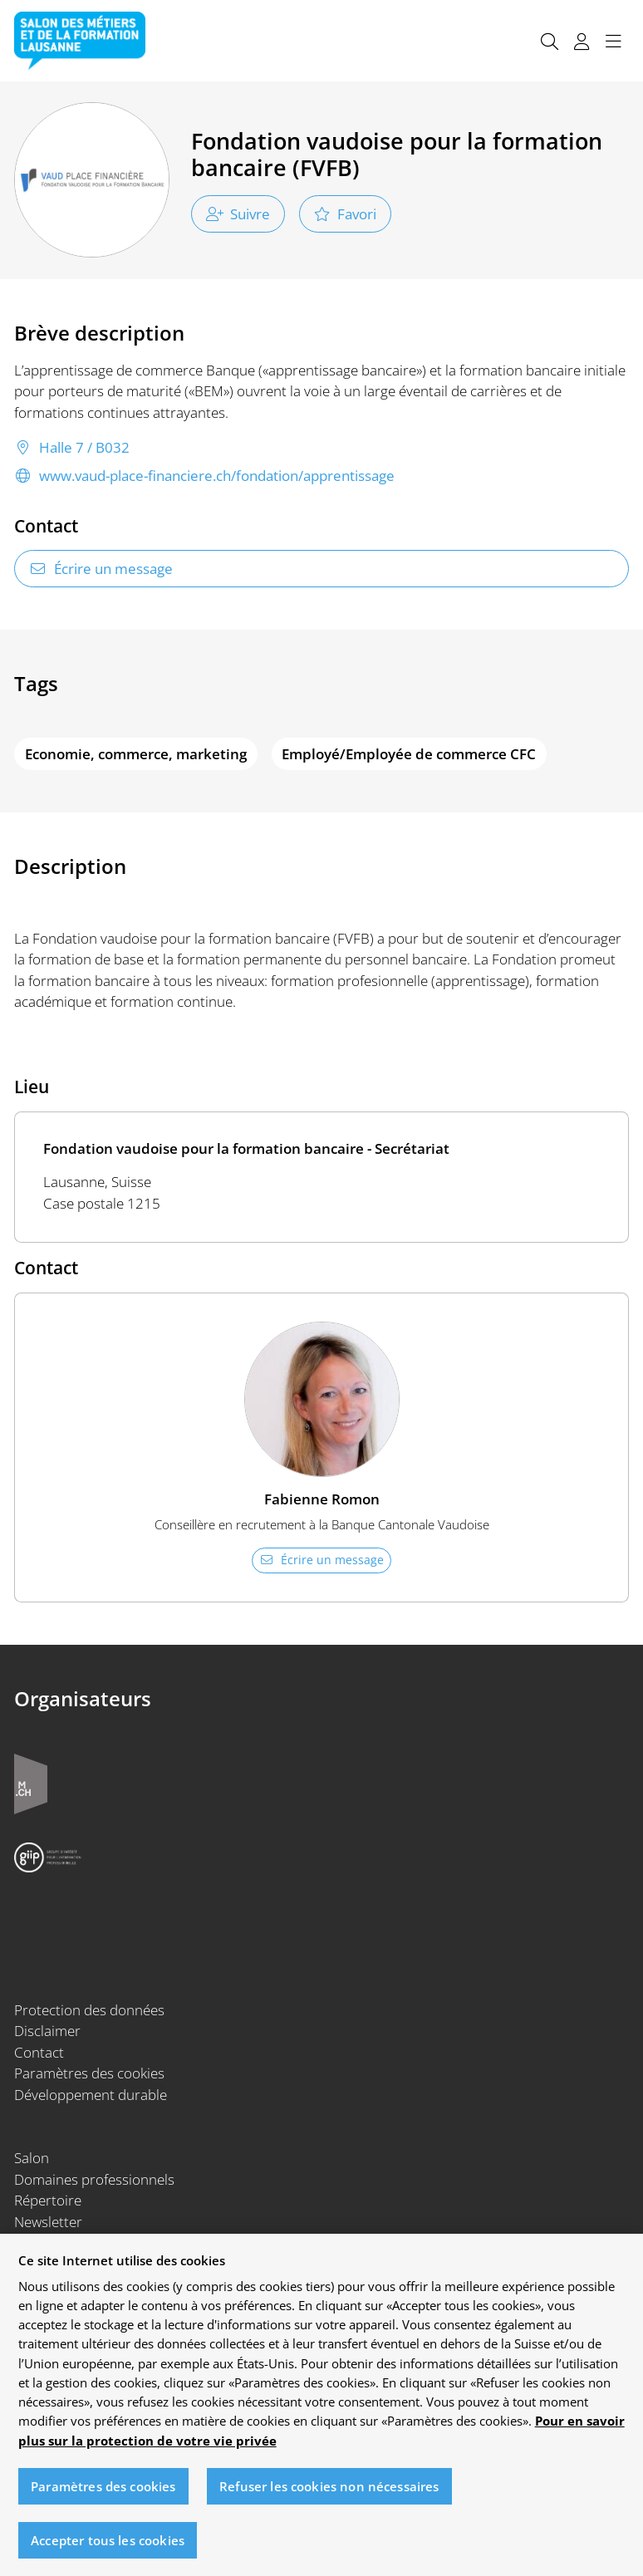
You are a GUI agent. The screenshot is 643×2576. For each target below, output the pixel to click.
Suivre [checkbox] (238, 213)
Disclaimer (47, 2030)
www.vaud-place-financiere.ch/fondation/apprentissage (204, 476)
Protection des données (89, 2009)
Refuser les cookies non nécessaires (329, 2495)
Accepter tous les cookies (107, 2549)
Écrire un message (101, 568)
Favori (345, 213)
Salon (31, 2157)
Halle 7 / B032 (72, 448)
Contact (39, 2052)
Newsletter (48, 2221)
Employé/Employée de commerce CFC (409, 753)
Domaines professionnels (94, 2179)
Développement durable (90, 2094)
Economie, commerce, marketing (136, 753)
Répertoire (47, 2200)
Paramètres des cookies (89, 2073)
